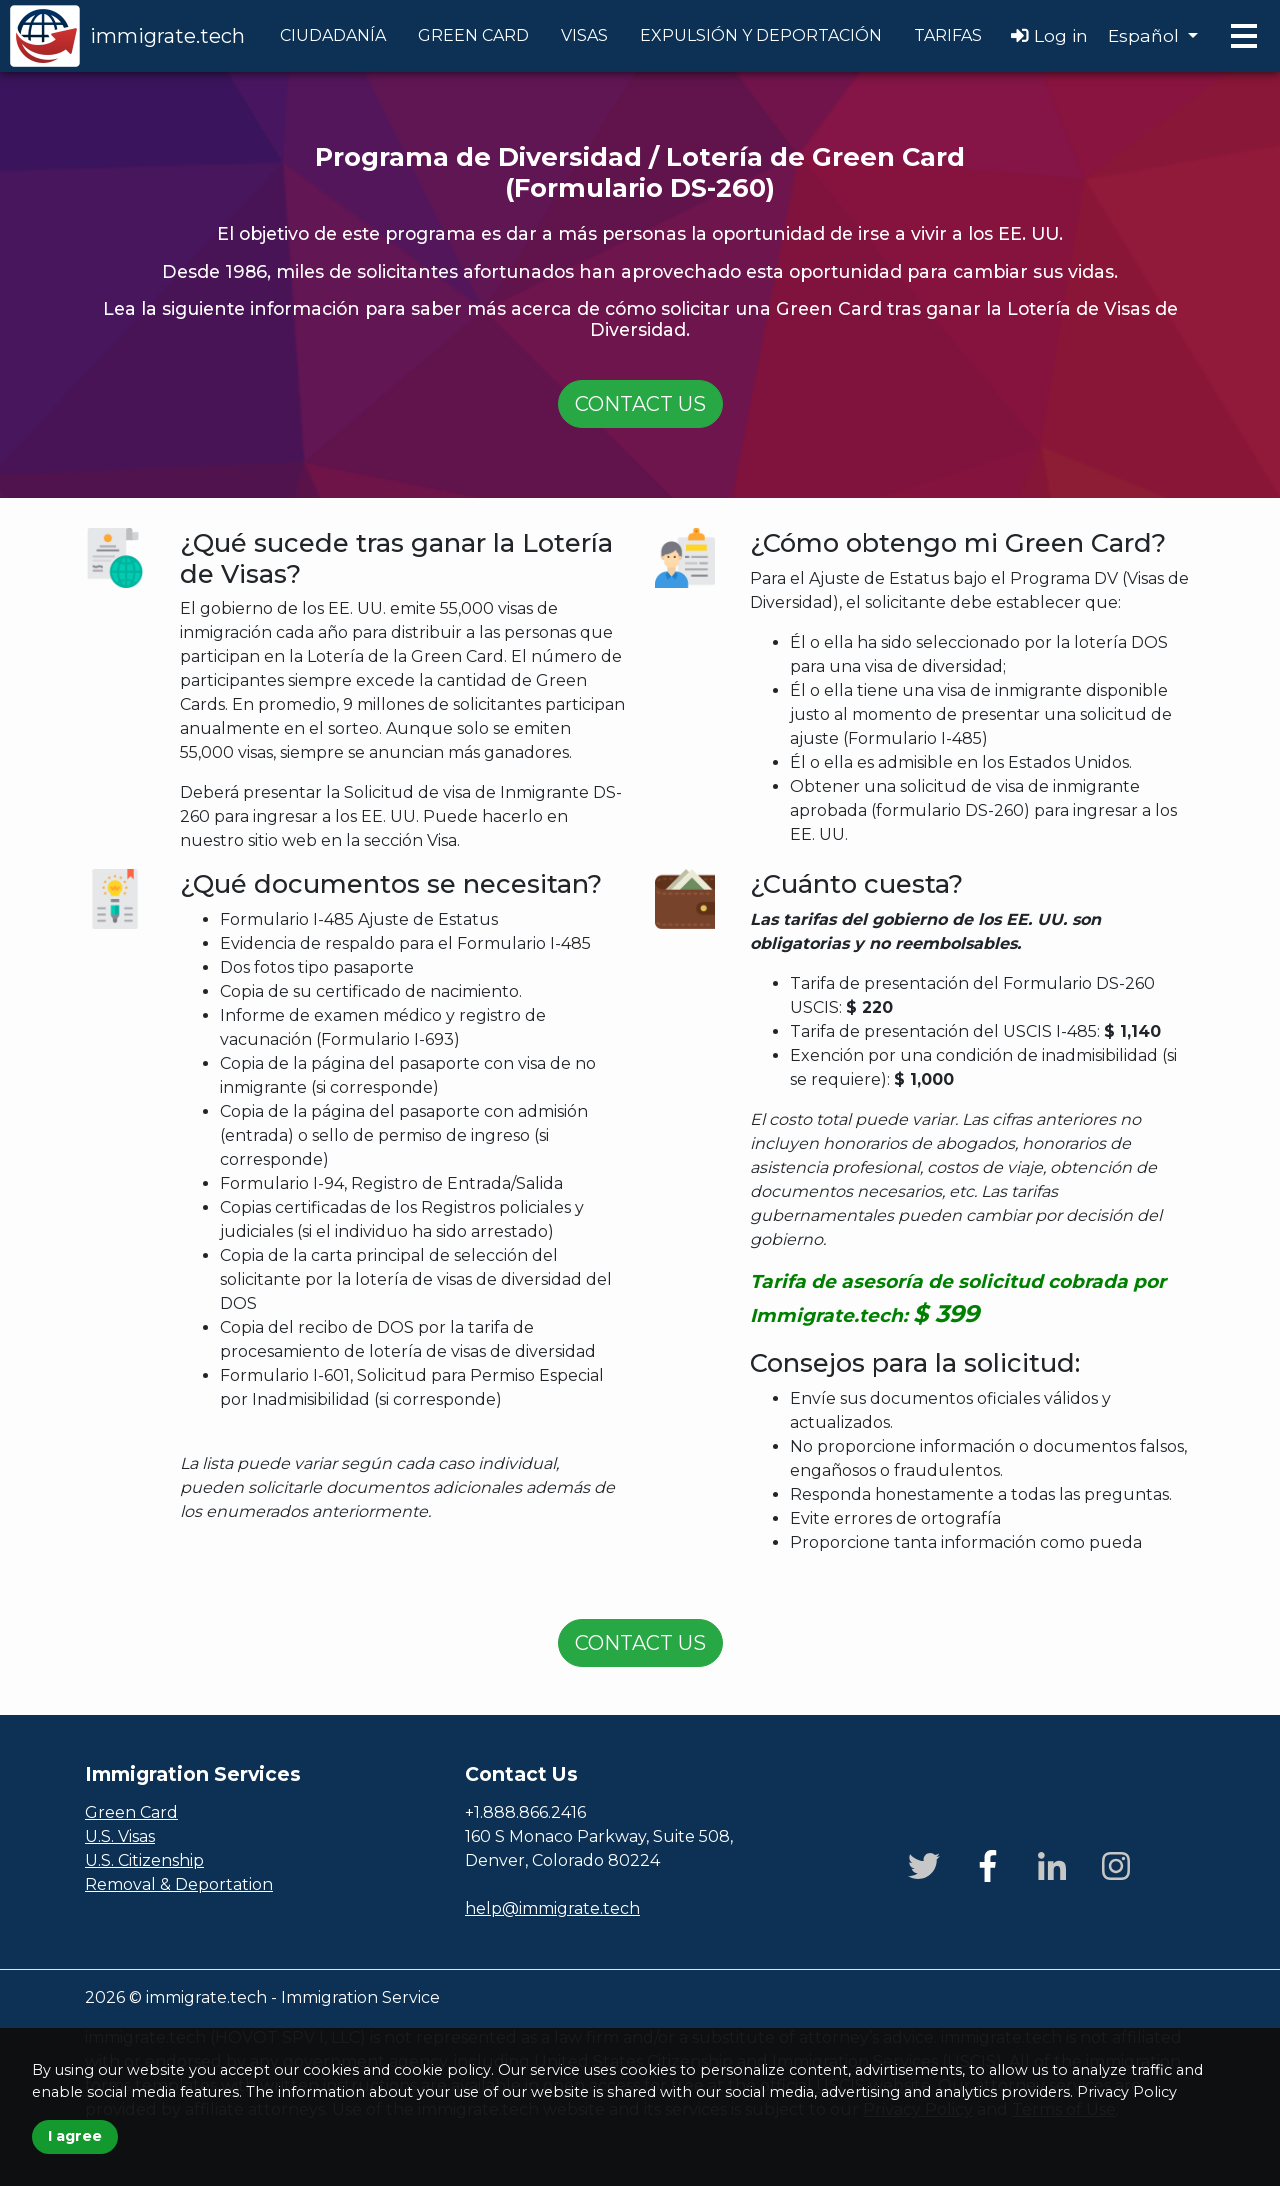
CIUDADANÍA (333, 35)
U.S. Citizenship (144, 1860)
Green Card (131, 1812)
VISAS (584, 35)
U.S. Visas (120, 1836)
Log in (1049, 35)
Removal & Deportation (179, 1884)
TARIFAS (948, 35)
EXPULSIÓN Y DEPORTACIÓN (761, 35)
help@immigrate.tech (552, 1908)
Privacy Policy (1127, 2092)
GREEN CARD (473, 35)
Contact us (640, 404)
